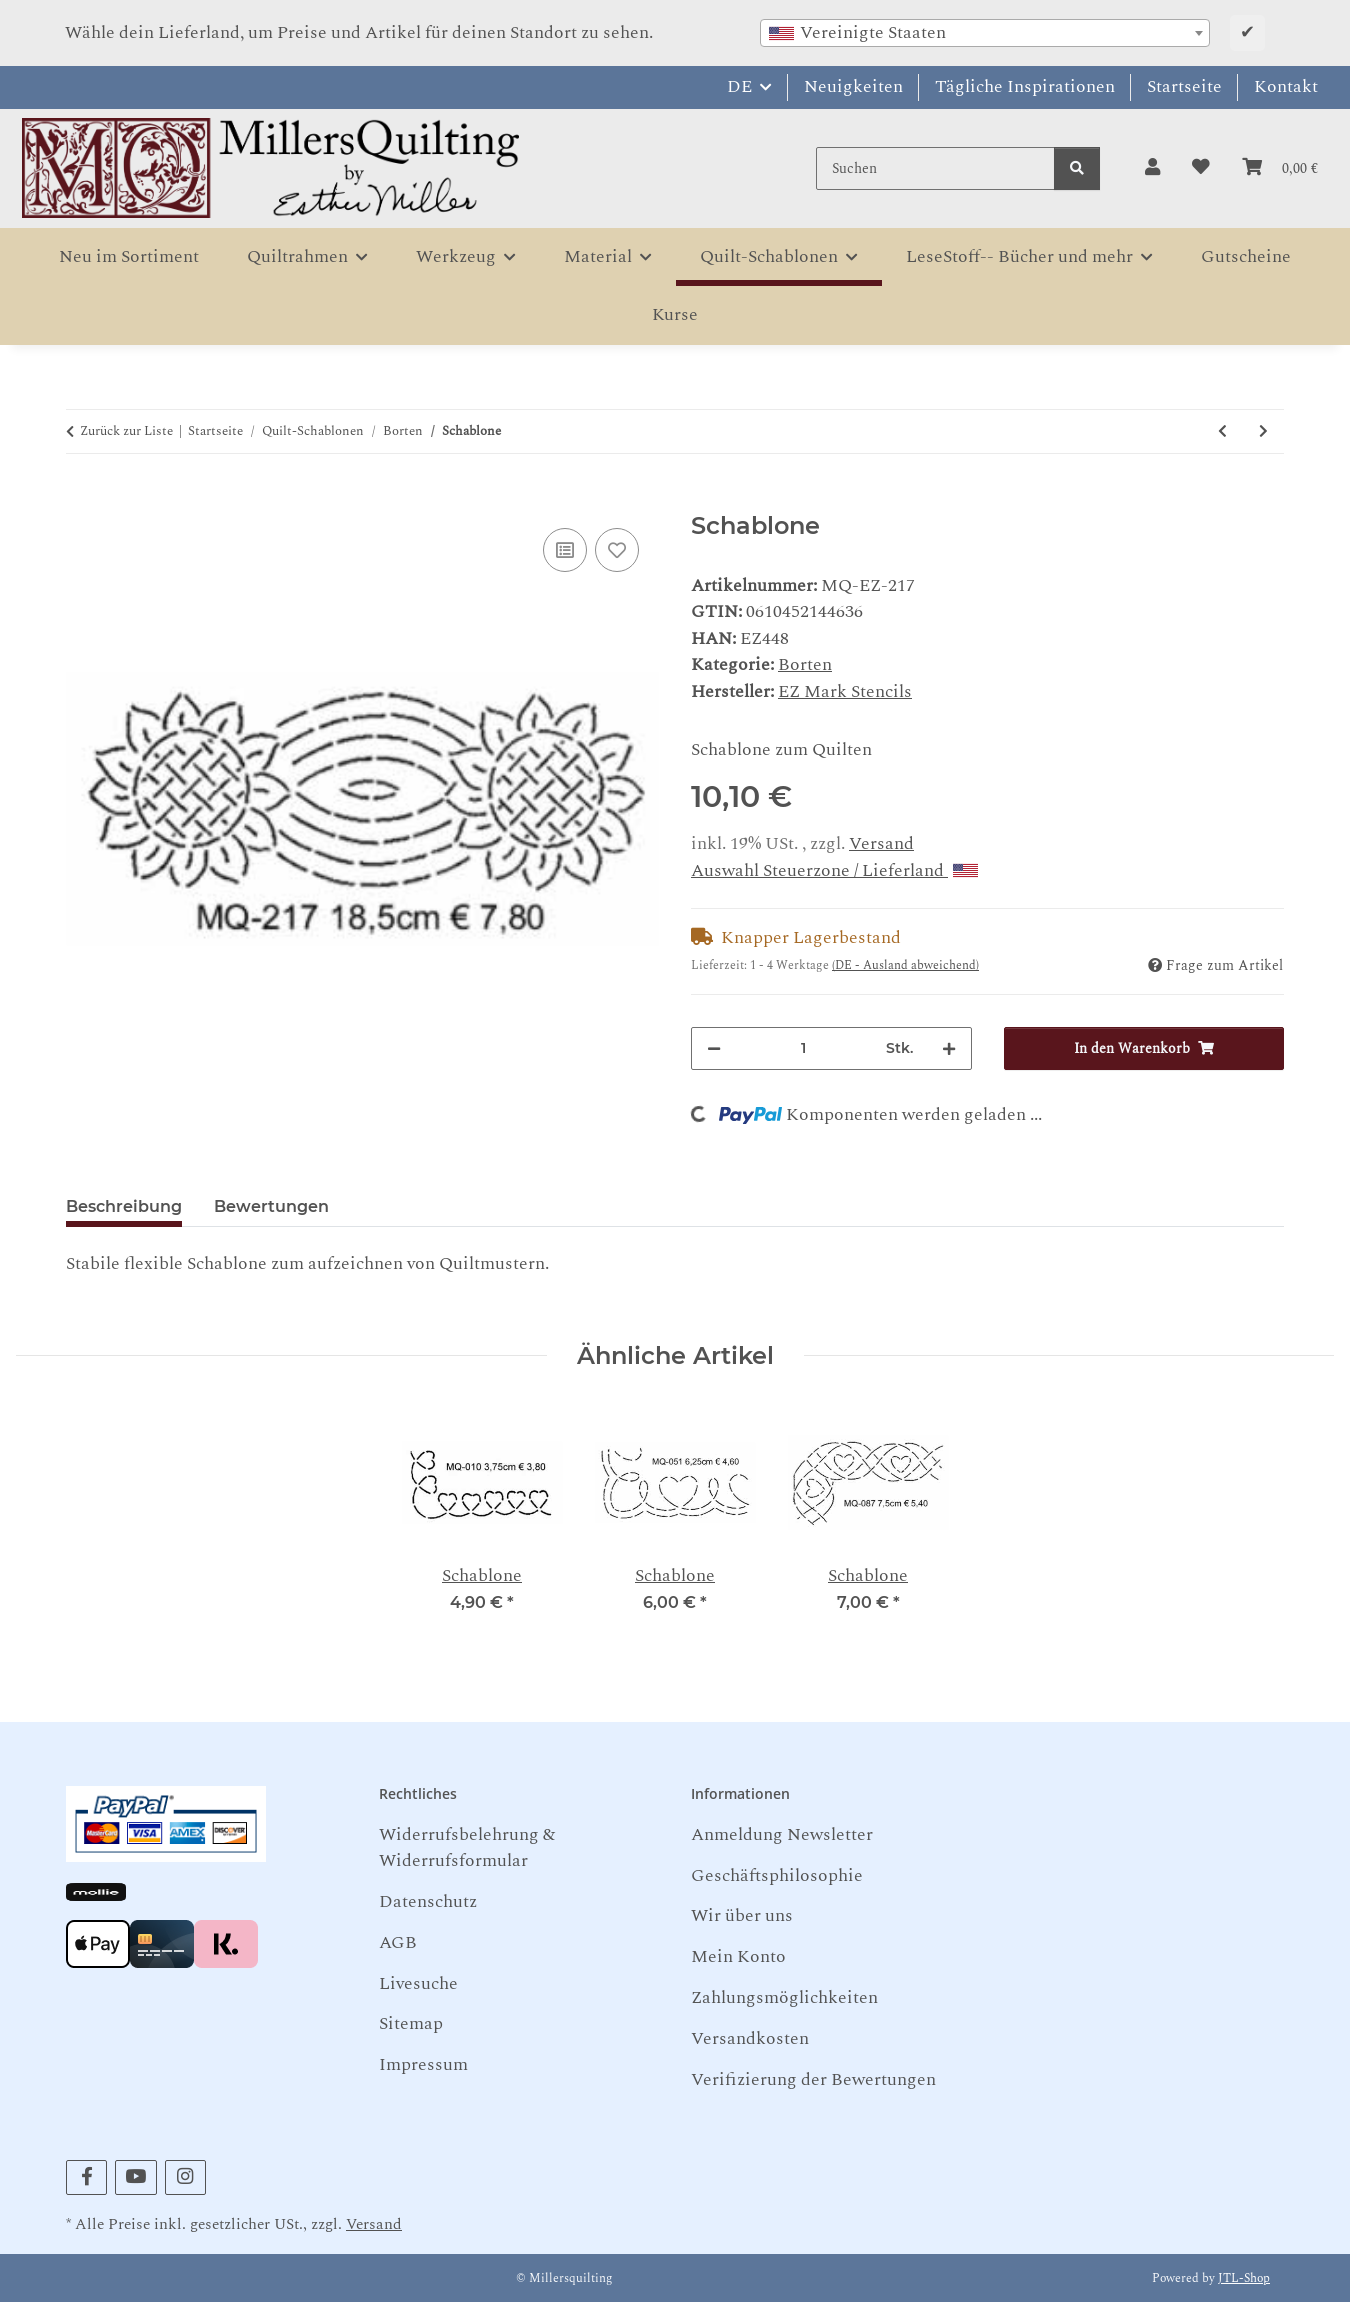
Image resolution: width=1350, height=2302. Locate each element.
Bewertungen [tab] (271, 1206)
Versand (881, 843)
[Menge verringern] (714, 1048)
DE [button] (739, 86)
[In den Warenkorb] (82, 500)
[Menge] (803, 1048)
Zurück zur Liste (126, 431)
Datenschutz (428, 1901)
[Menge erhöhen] (949, 1048)
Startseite (1184, 86)
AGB (398, 1942)
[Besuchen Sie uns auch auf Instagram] (185, 2177)
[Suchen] (935, 168)
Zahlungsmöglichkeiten (784, 1997)
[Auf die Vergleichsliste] (565, 550)
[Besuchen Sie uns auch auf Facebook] (86, 2177)
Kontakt (1286, 86)
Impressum (423, 2064)
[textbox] (985, 33)
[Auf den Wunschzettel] (617, 550)
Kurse (675, 314)
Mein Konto (738, 1956)
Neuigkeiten (853, 86)
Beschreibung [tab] (124, 1206)
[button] (1152, 168)
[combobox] (985, 33)
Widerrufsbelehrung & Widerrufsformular (467, 1847)
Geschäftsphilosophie (777, 1875)
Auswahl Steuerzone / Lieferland (834, 870)
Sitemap (411, 2023)
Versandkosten (750, 2038)
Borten (805, 664)
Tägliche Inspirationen (1025, 86)
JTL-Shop (1244, 2278)
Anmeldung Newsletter (782, 1834)
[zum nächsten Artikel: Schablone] (1263, 431)
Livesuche (418, 1983)
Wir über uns (742, 1915)
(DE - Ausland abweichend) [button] (905, 965)
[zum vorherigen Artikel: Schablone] (1222, 431)
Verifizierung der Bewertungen (813, 2079)
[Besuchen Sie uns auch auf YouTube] (135, 2177)
